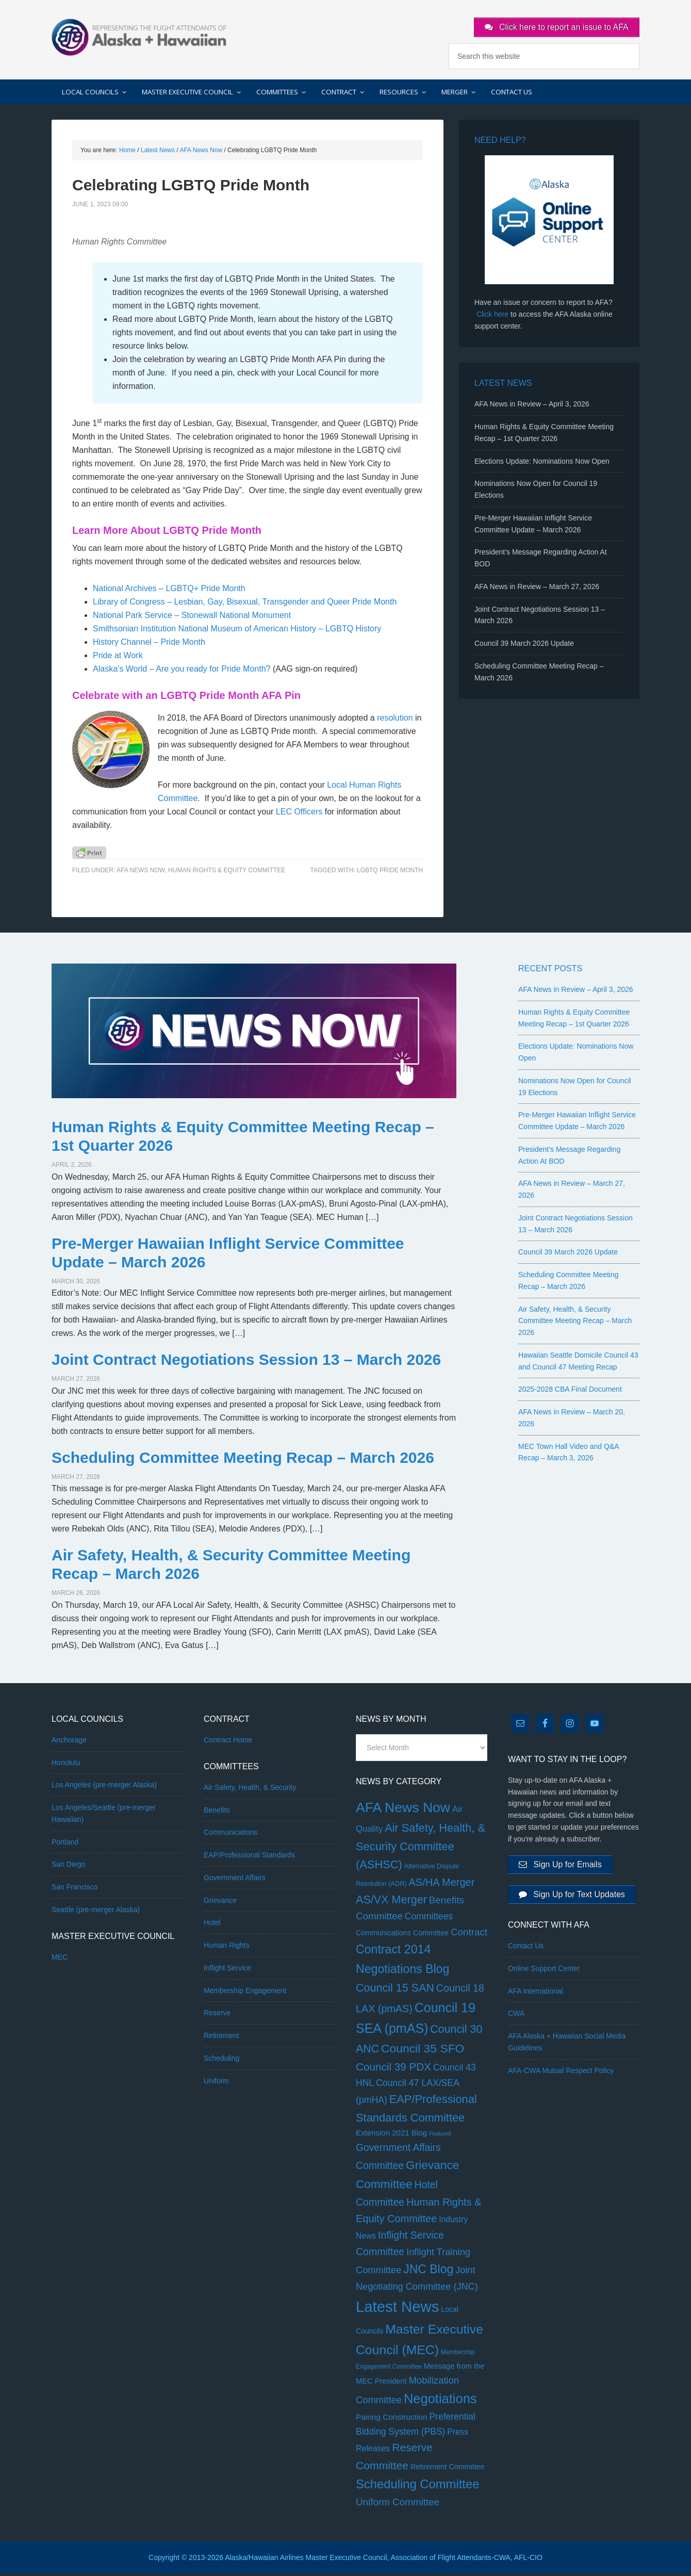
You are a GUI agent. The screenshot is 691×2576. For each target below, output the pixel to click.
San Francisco (74, 1889)
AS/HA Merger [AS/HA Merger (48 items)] (441, 1884)
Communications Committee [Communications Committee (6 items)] (402, 1935)
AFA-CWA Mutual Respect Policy (561, 2077)
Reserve (217, 2015)
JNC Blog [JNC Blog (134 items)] (428, 2271)
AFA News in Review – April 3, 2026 (531, 406)
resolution (395, 719)
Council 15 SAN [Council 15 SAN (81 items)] (395, 1990)
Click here (492, 316)
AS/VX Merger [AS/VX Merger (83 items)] (391, 1902)
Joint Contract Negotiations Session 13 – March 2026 (246, 1361)
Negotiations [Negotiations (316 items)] (440, 2400)
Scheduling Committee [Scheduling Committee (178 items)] (417, 2486)
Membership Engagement (245, 1992)
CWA (516, 2020)
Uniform (216, 2083)
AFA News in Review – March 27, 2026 (536, 588)
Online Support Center (544, 1975)
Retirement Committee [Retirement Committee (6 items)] (447, 2469)
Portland (65, 1844)
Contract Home (228, 1742)
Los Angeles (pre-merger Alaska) (104, 1787)
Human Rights (227, 1947)
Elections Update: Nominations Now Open (541, 463)
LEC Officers (299, 813)
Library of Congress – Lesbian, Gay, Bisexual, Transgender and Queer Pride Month (245, 603)
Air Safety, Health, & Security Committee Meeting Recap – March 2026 (575, 1323)
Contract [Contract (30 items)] (469, 1934)
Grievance (220, 1902)
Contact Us (526, 1952)
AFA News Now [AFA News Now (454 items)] (403, 1809)
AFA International (535, 1997)
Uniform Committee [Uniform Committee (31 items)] (397, 2504)
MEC (60, 1959)
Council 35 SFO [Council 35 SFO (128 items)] (422, 2050)
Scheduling (221, 2060)
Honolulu (66, 1764)
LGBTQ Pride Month (390, 872)
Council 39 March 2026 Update (524, 645)
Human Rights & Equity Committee (226, 872)
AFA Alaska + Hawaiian (139, 36)
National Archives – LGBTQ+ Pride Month (169, 590)
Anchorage (69, 1742)
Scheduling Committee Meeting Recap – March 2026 (243, 1459)
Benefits (217, 1812)
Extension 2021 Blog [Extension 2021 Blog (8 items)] (391, 2135)
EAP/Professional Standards (249, 1857)
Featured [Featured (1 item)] (440, 2136)
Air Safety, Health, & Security (250, 1789)
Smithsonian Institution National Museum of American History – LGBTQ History (237, 630)
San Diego (68, 1867)
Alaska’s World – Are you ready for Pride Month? (181, 670)
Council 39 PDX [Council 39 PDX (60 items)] (393, 2069)
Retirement (221, 2037)
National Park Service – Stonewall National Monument (192, 617)
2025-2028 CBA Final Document (570, 1392)
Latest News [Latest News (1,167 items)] (397, 2308)
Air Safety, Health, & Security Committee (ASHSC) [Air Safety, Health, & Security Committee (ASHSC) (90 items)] (420, 1848)
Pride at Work (118, 657)
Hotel (212, 1925)
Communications (230, 1835)
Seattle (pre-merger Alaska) (96, 1911)
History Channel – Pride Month (149, 644)
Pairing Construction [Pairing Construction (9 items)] (391, 2419)
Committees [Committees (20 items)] (429, 1919)
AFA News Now (140, 872)
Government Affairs (235, 1880)
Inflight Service (227, 1970)
